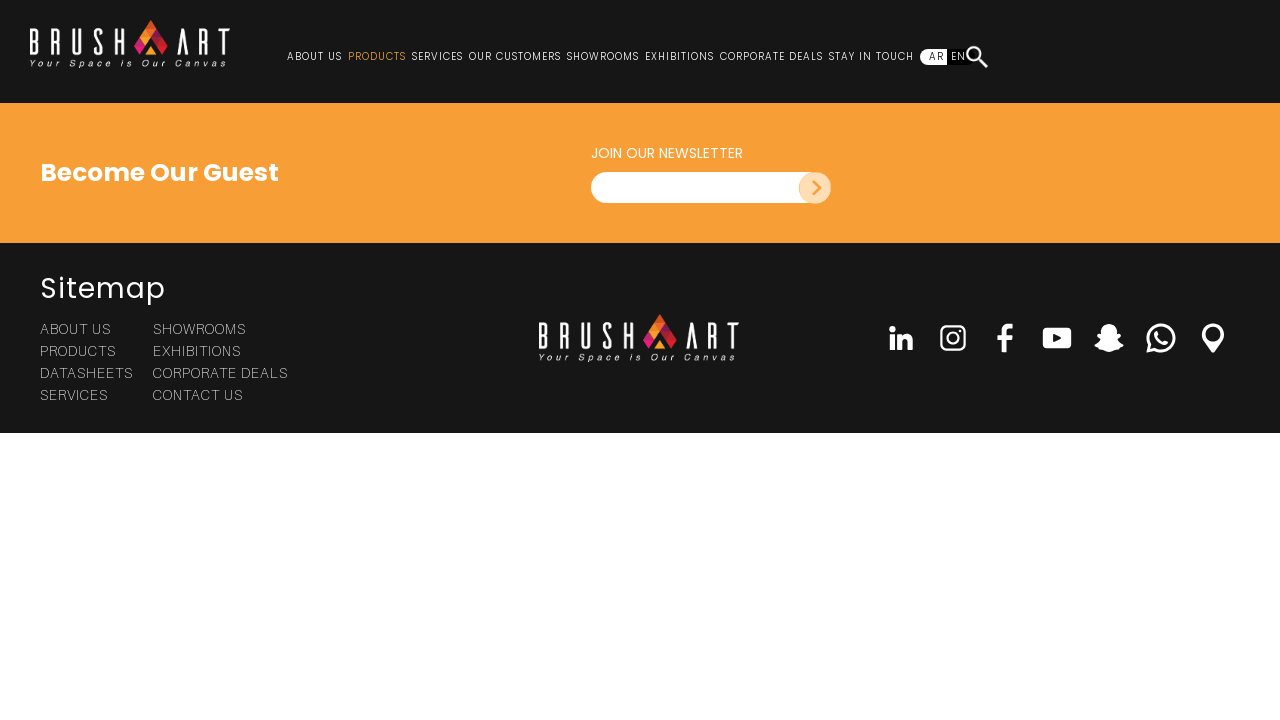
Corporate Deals (771, 56)
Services (437, 56)
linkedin (901, 338)
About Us (314, 56)
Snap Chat (1109, 338)
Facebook (1005, 338)
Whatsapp (1161, 338)
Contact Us (198, 394)
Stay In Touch (871, 56)
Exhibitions (679, 56)
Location (1213, 338)
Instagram (953, 338)
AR (936, 56)
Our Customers (515, 56)
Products (377, 56)
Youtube (1057, 338)
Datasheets (86, 372)
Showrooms (603, 56)
